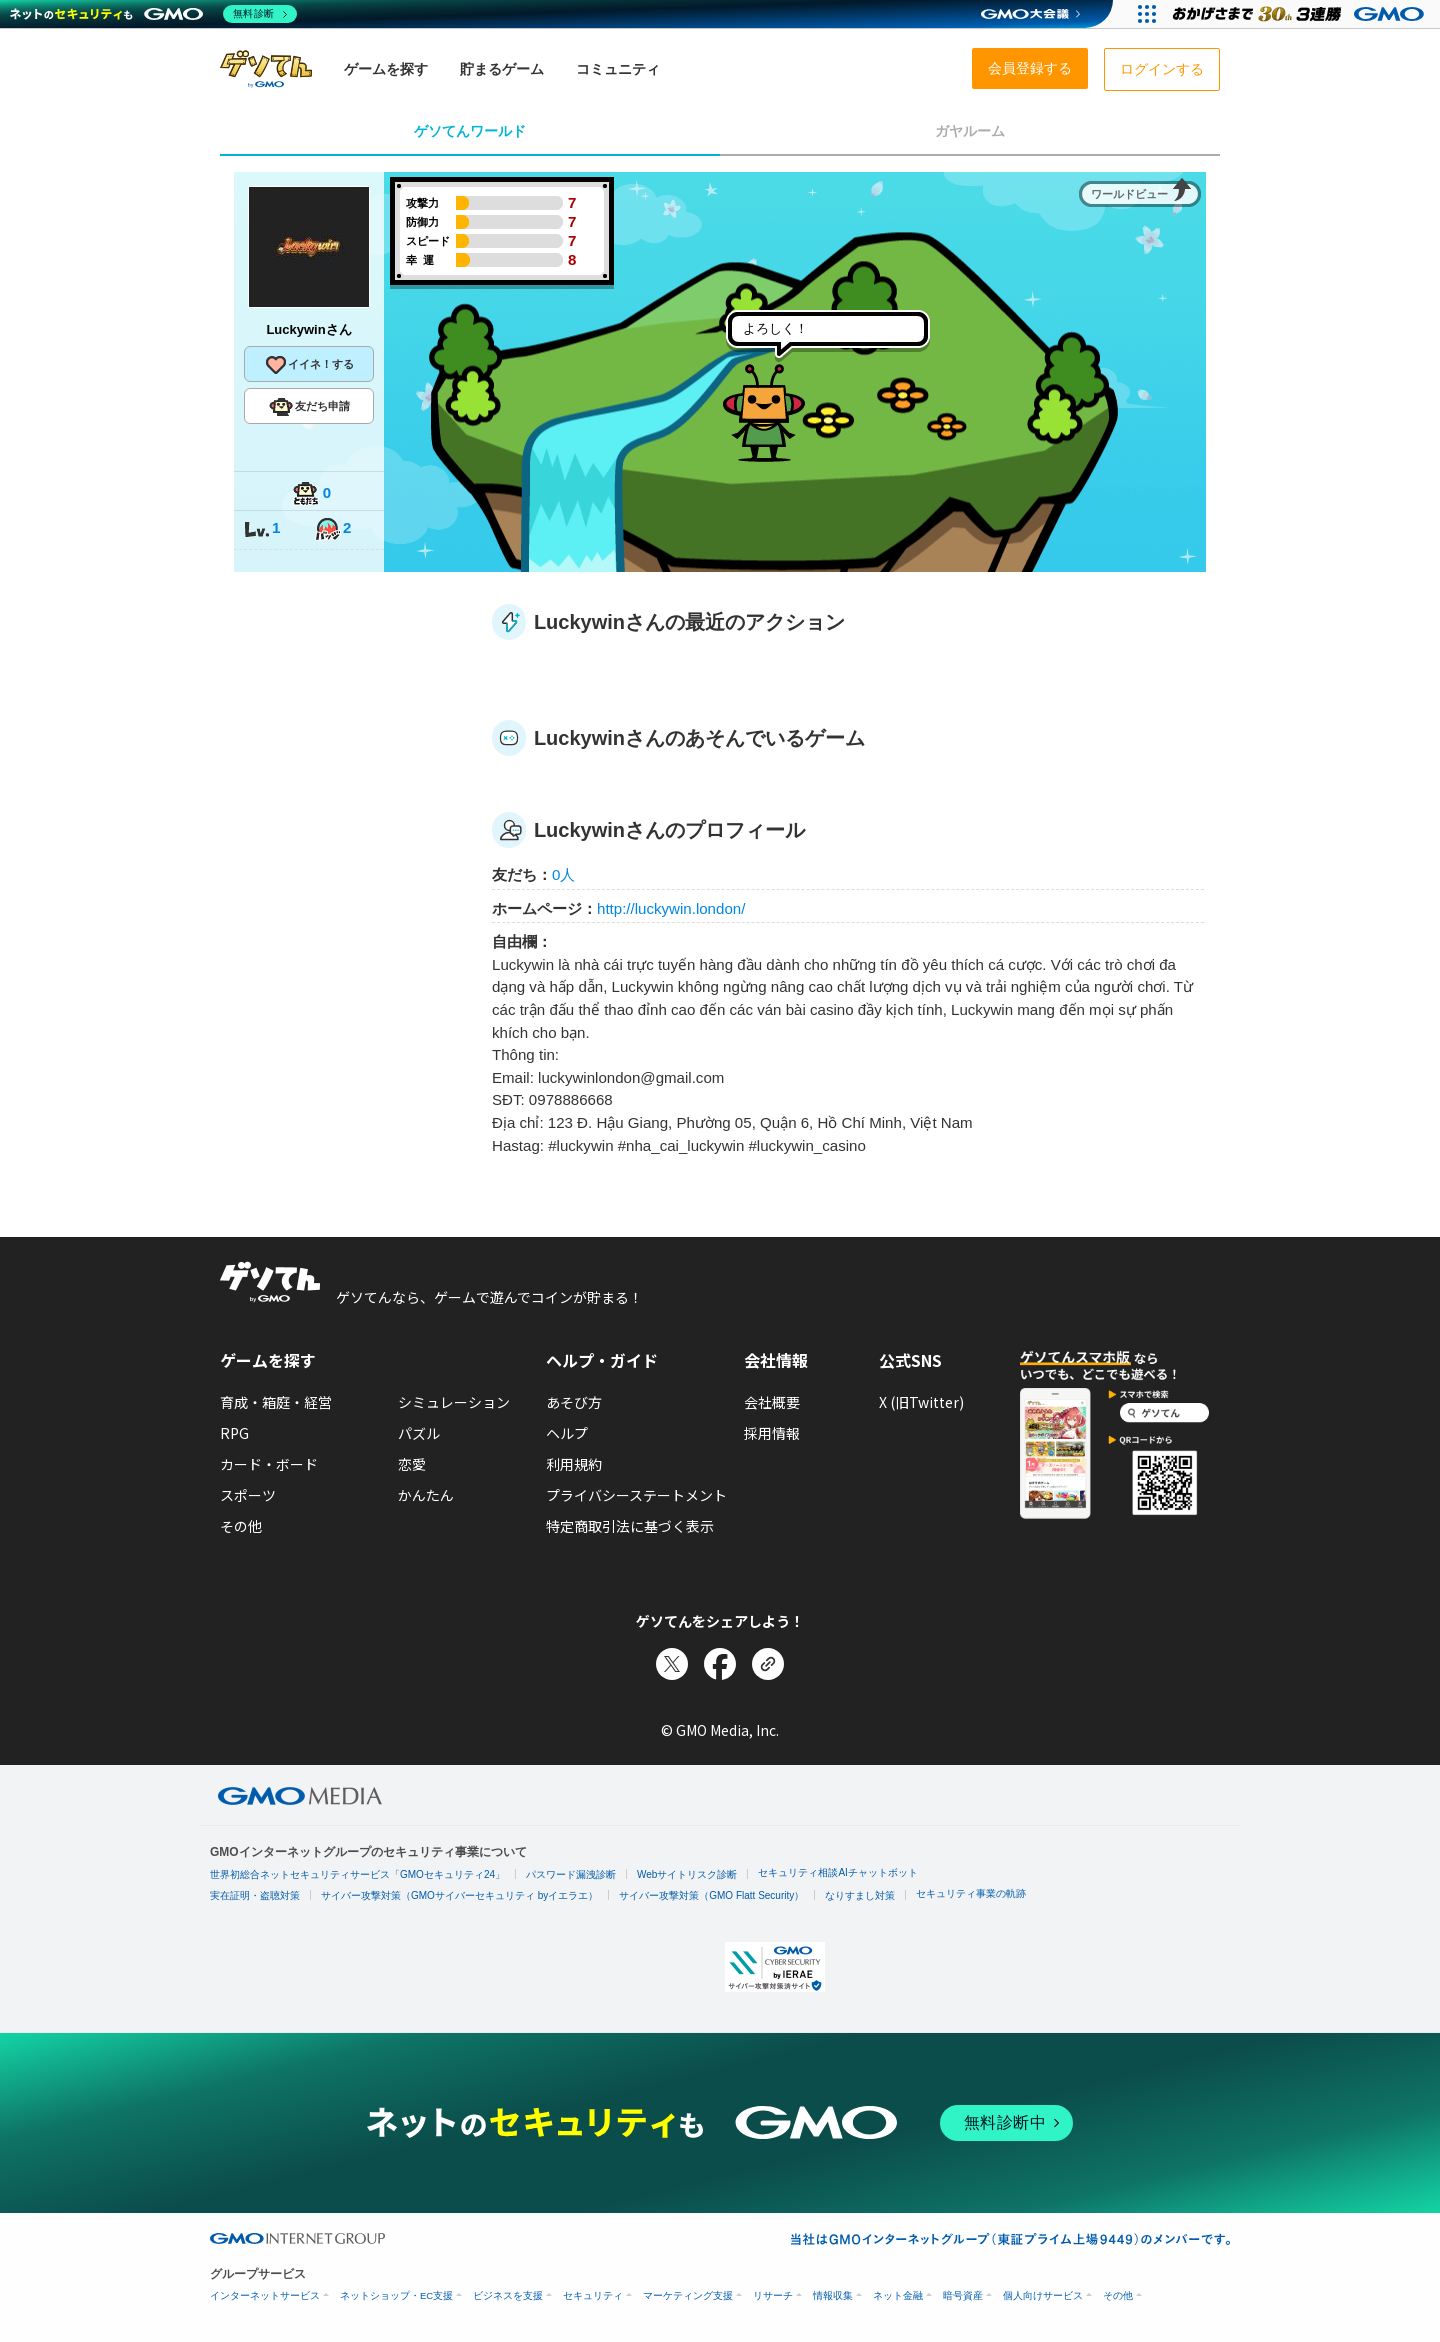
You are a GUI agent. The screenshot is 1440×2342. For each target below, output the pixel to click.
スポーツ (248, 1495)
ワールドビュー (1129, 194)
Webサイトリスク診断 (687, 1874)
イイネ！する (309, 365)
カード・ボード (269, 1464)
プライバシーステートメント (636, 1495)
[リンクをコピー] (768, 1664)
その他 (241, 1526)
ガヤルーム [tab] (970, 131)
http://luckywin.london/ (671, 908)
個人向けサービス (1043, 2295)
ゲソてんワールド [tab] (470, 131)
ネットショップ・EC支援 (396, 2295)
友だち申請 (309, 407)
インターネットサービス (265, 2295)
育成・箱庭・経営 (276, 1402)
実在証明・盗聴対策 (255, 1895)
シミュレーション (454, 1402)
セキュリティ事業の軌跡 (971, 1893)
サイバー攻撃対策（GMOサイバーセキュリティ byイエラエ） (459, 1895)
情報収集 (833, 2295)
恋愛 (412, 1464)
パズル (419, 1433)
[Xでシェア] (672, 1664)
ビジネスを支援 (508, 2295)
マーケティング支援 (688, 2295)
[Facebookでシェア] (720, 1664)
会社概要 (772, 1402)
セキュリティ (593, 2295)
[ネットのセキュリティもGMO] (153, 14)
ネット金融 (898, 2295)
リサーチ (773, 2295)
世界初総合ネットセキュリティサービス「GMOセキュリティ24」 (357, 1874)
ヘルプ (567, 1433)
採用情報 (772, 1433)
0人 (563, 874)
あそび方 (574, 1402)
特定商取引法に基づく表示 (630, 1526)
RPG (234, 1433)
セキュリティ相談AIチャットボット (837, 1872)
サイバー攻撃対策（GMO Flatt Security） (711, 1895)
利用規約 (574, 1464)
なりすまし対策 (860, 1895)
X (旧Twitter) (921, 1402)
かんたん (426, 1495)
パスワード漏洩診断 (571, 1874)
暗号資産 (963, 2295)
